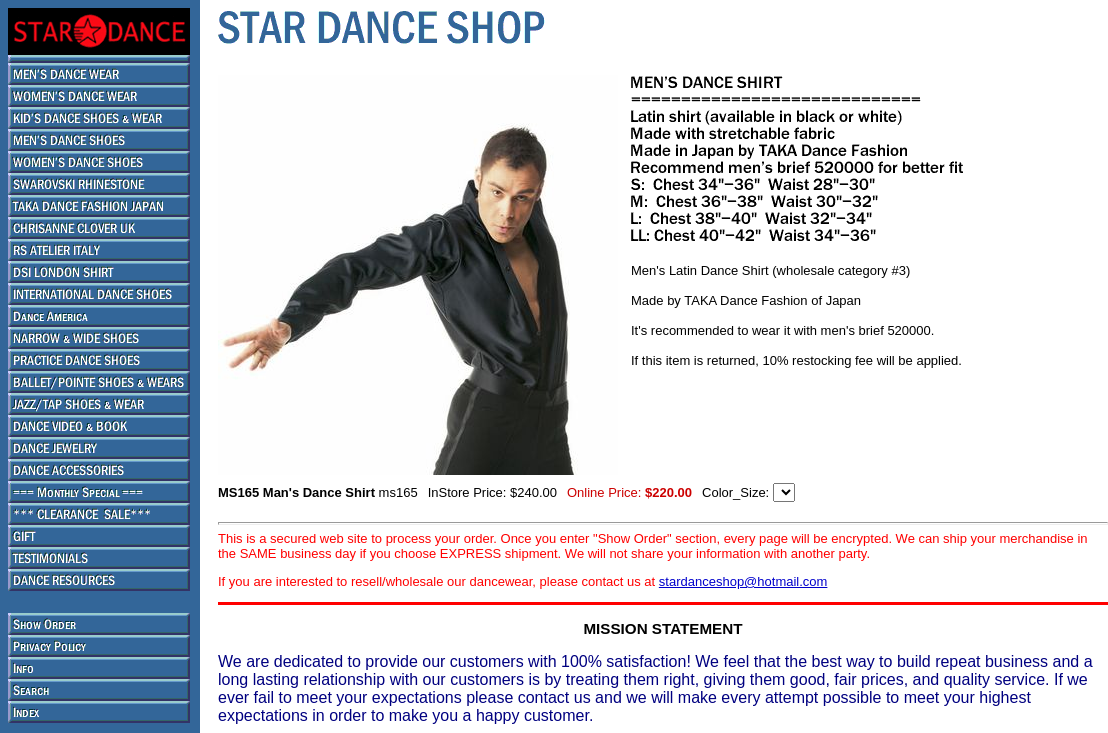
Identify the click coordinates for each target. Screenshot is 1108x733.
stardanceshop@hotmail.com (743, 581)
